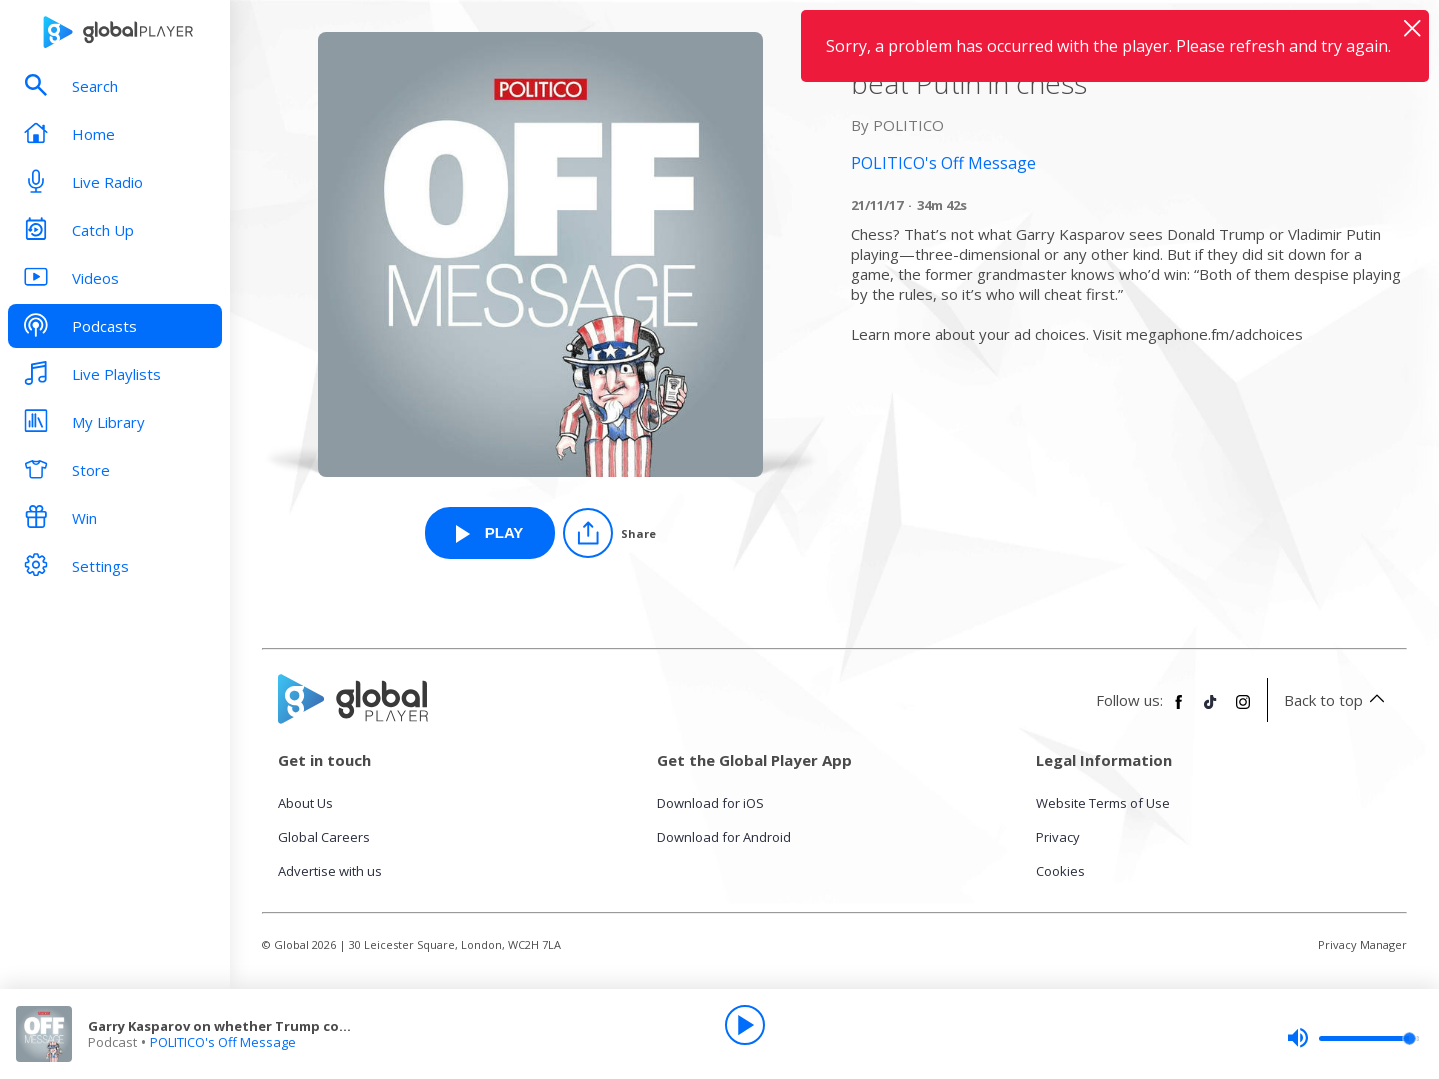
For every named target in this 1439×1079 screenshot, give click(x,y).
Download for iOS (710, 803)
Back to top (1337, 700)
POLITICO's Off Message (223, 1042)
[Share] (609, 533)
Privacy (1058, 837)
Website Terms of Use (1103, 803)
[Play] (745, 1025)
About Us (305, 803)
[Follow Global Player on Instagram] (1243, 710)
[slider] (1353, 1038)
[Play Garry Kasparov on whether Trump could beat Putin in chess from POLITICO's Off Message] (490, 533)
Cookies (1060, 871)
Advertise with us (330, 871)
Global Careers (324, 837)
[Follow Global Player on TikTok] (1211, 710)
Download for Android (724, 837)
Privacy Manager (1362, 944)
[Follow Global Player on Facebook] (1179, 710)
